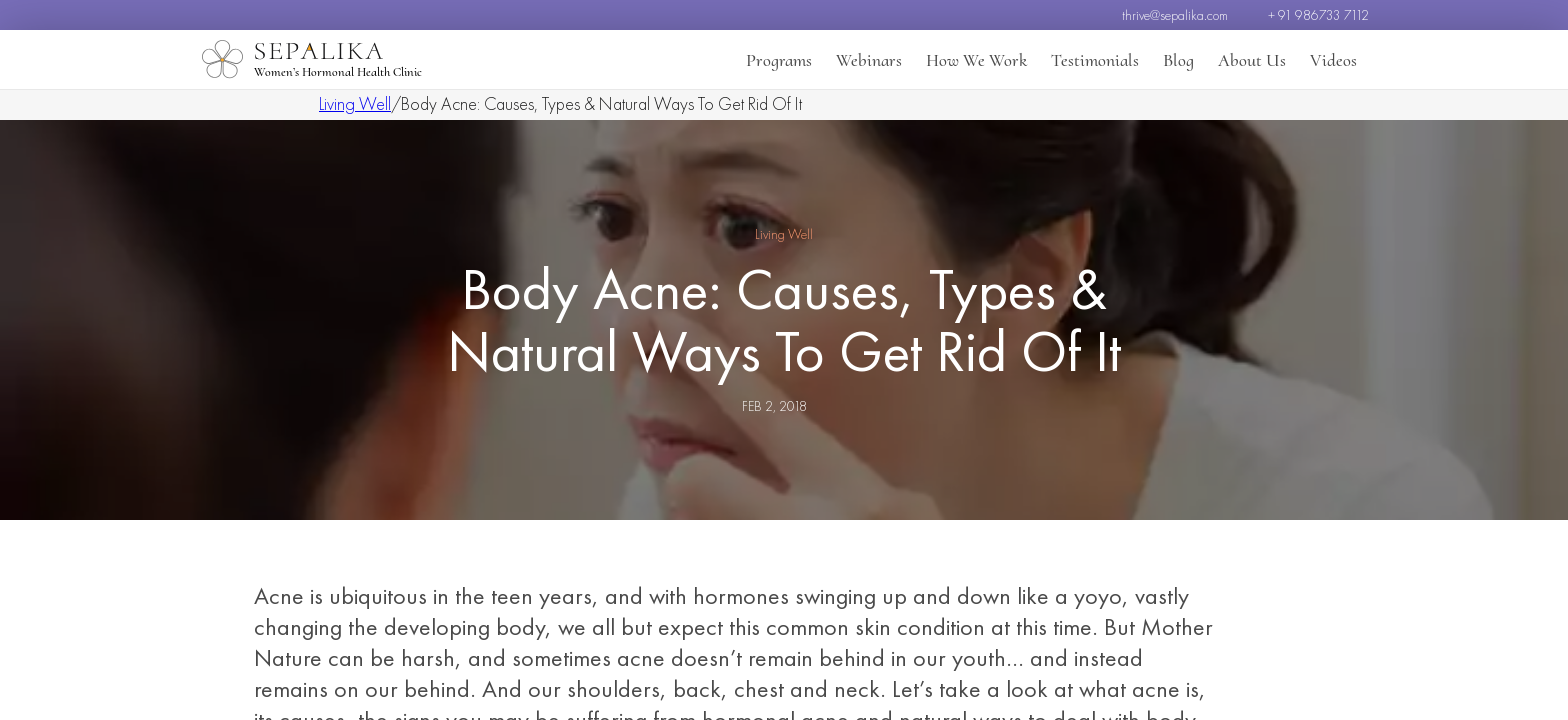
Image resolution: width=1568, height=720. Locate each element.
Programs (779, 60)
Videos (1333, 60)
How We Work (976, 60)
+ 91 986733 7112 (1318, 15)
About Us (1252, 60)
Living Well (355, 103)
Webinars (869, 60)
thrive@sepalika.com (1175, 15)
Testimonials (1095, 60)
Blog (1178, 60)
